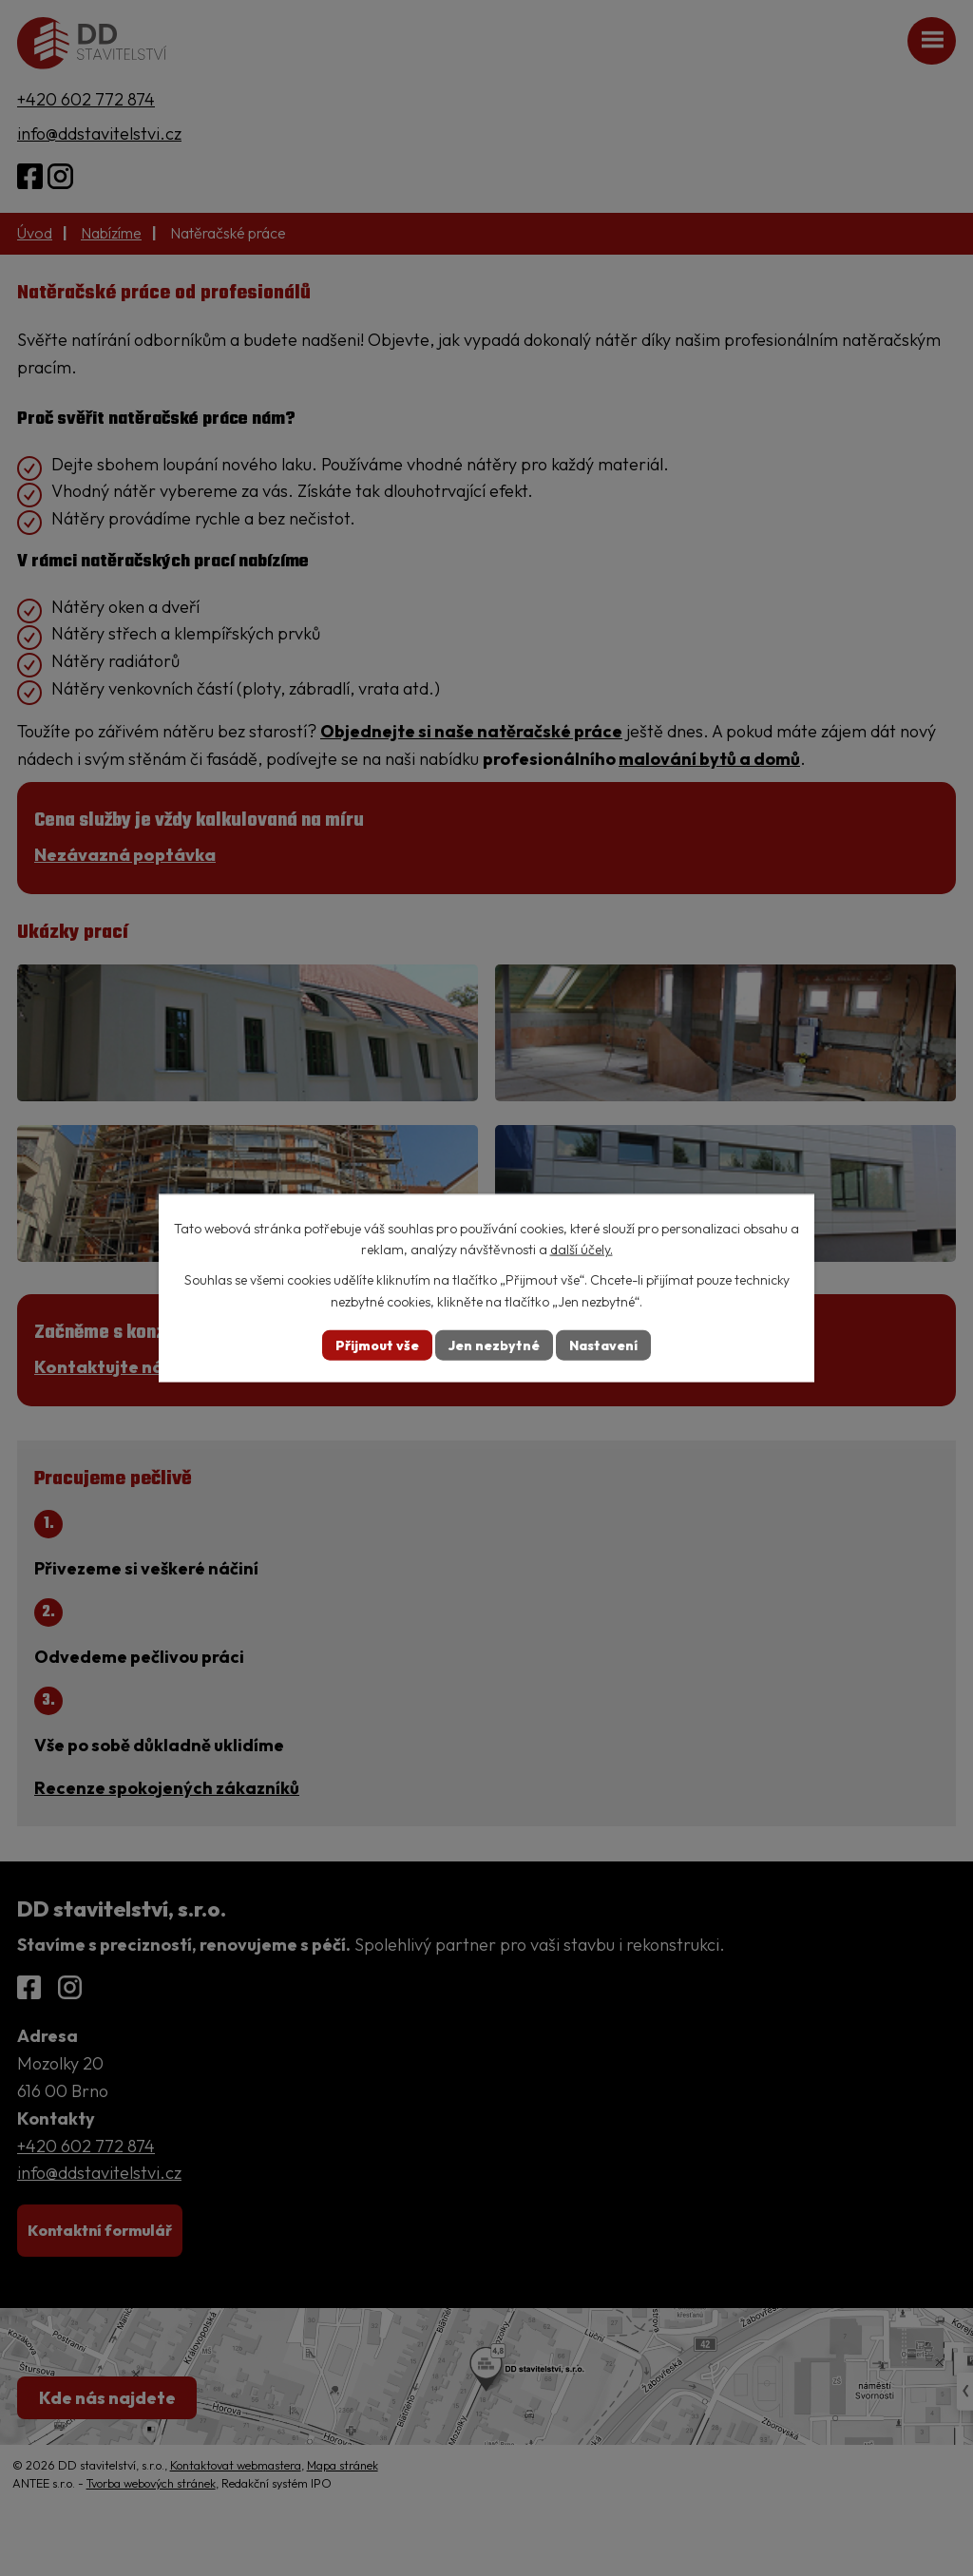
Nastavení (603, 1344)
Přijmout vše (377, 1344)
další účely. (581, 1249)
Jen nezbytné (494, 1344)
